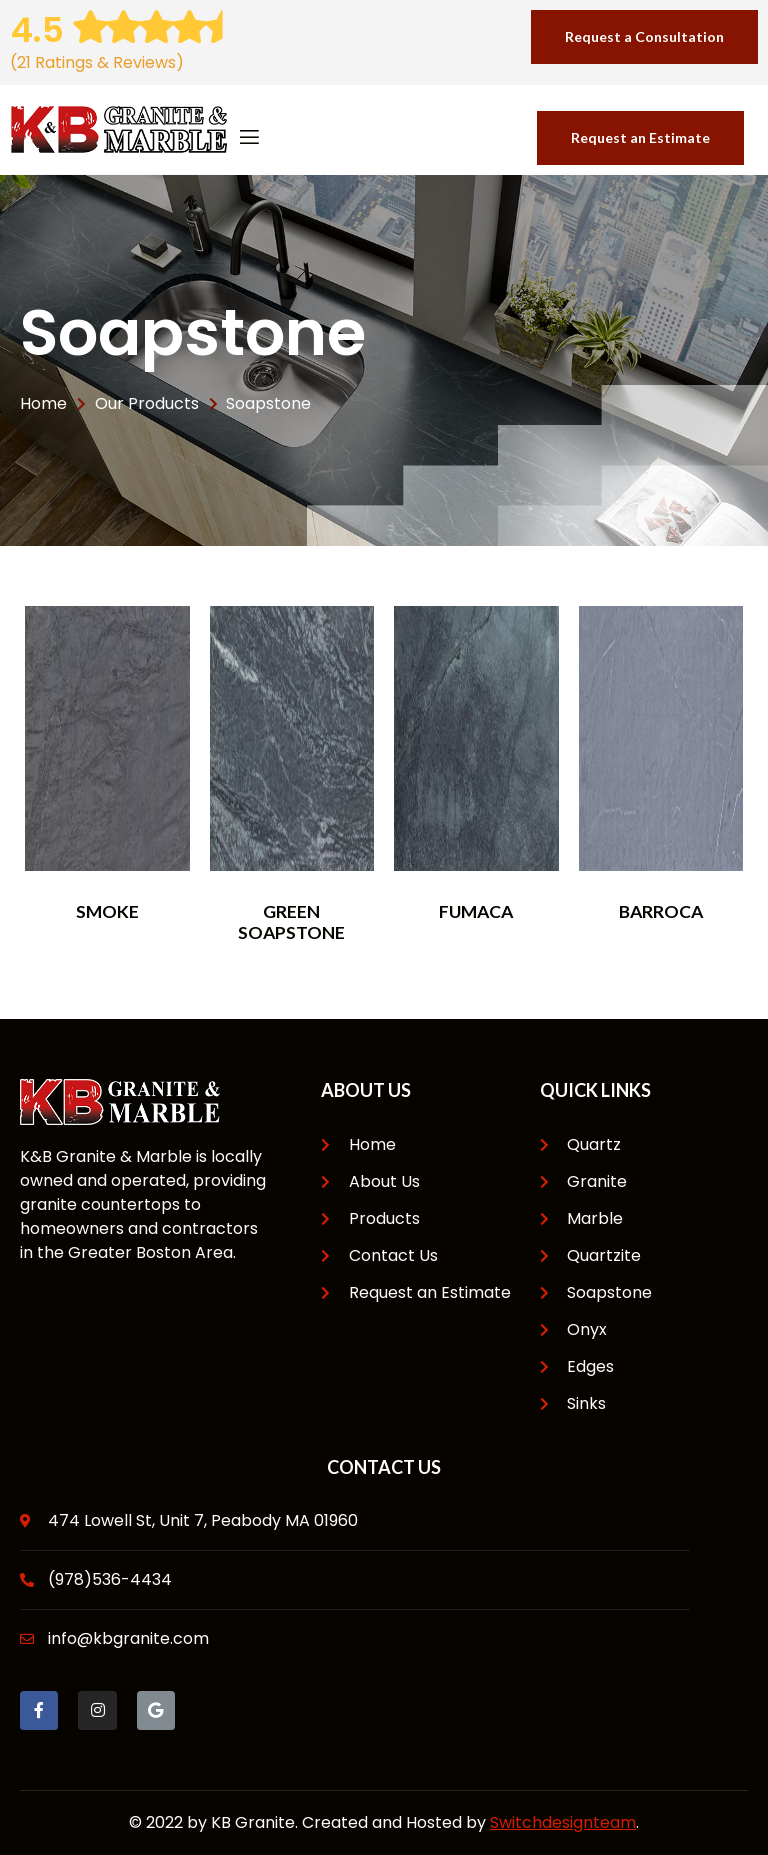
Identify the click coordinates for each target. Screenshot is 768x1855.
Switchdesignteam (563, 1822)
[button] (644, 37)
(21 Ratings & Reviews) (97, 62)
